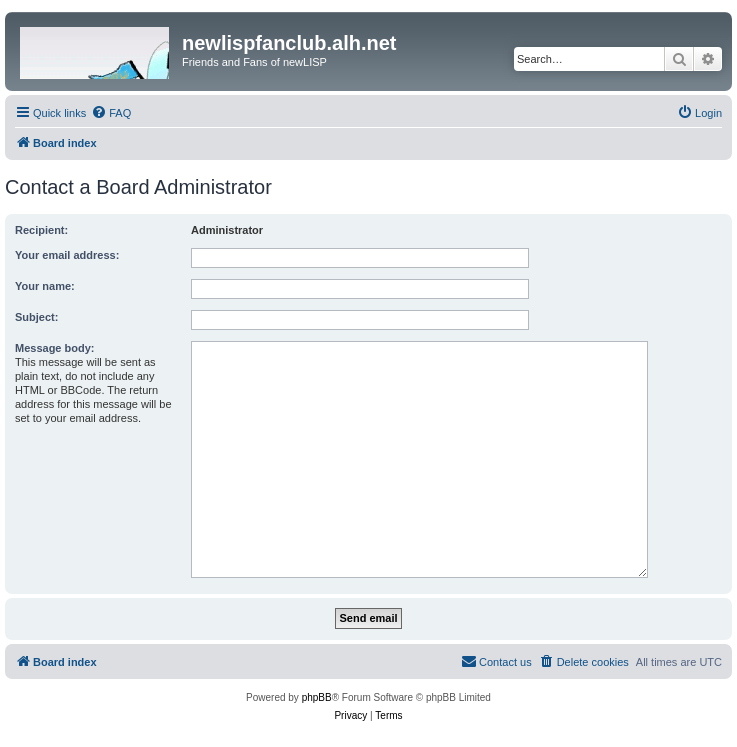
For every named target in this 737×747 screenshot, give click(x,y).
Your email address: (67, 255)
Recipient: (41, 230)
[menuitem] (111, 113)
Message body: (54, 348)
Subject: (36, 317)
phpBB (317, 697)
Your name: (45, 286)
